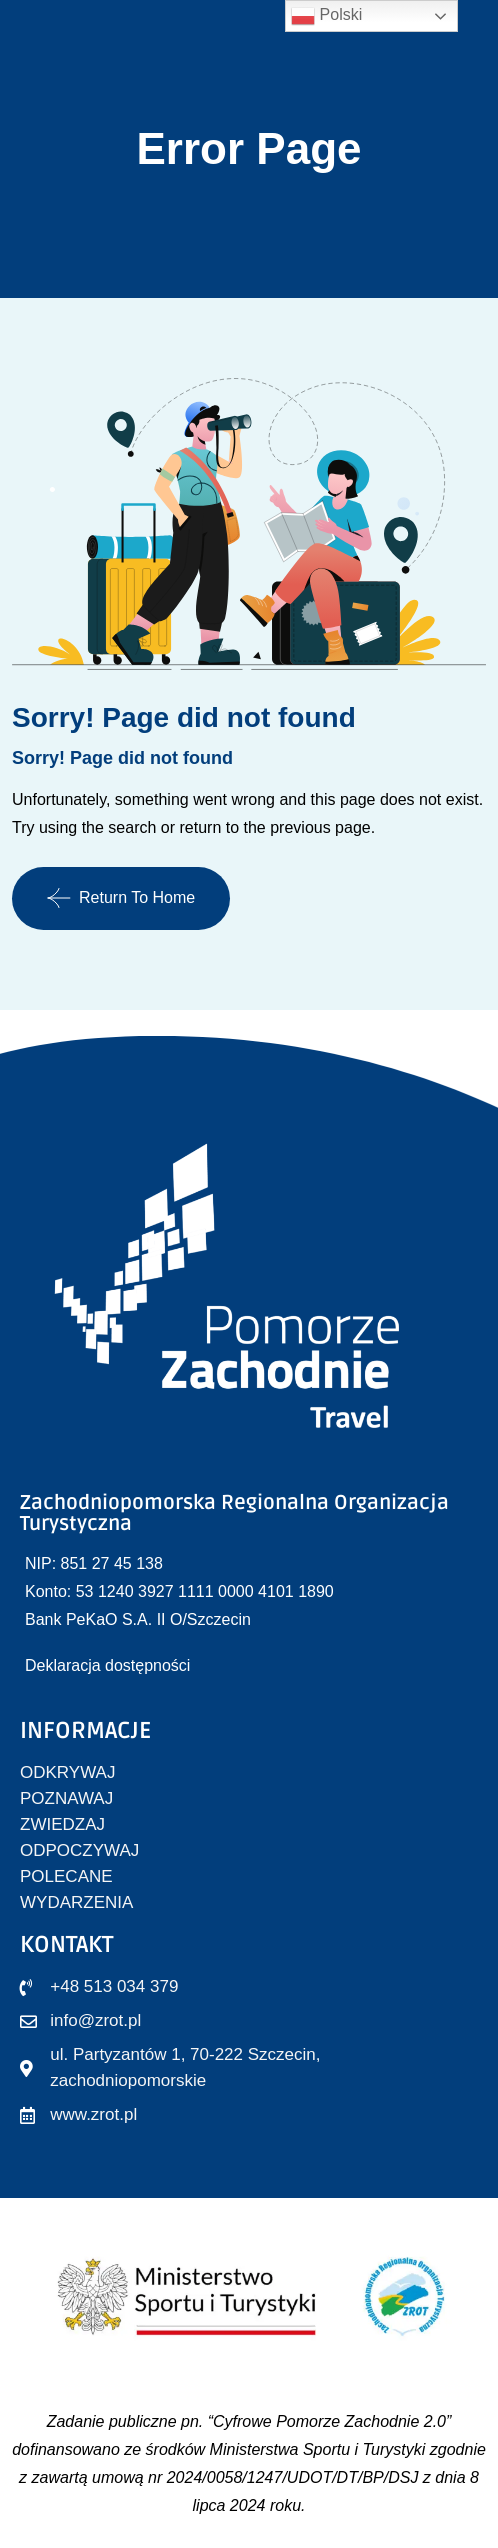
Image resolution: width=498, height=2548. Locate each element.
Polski (326, 16)
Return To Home (121, 898)
